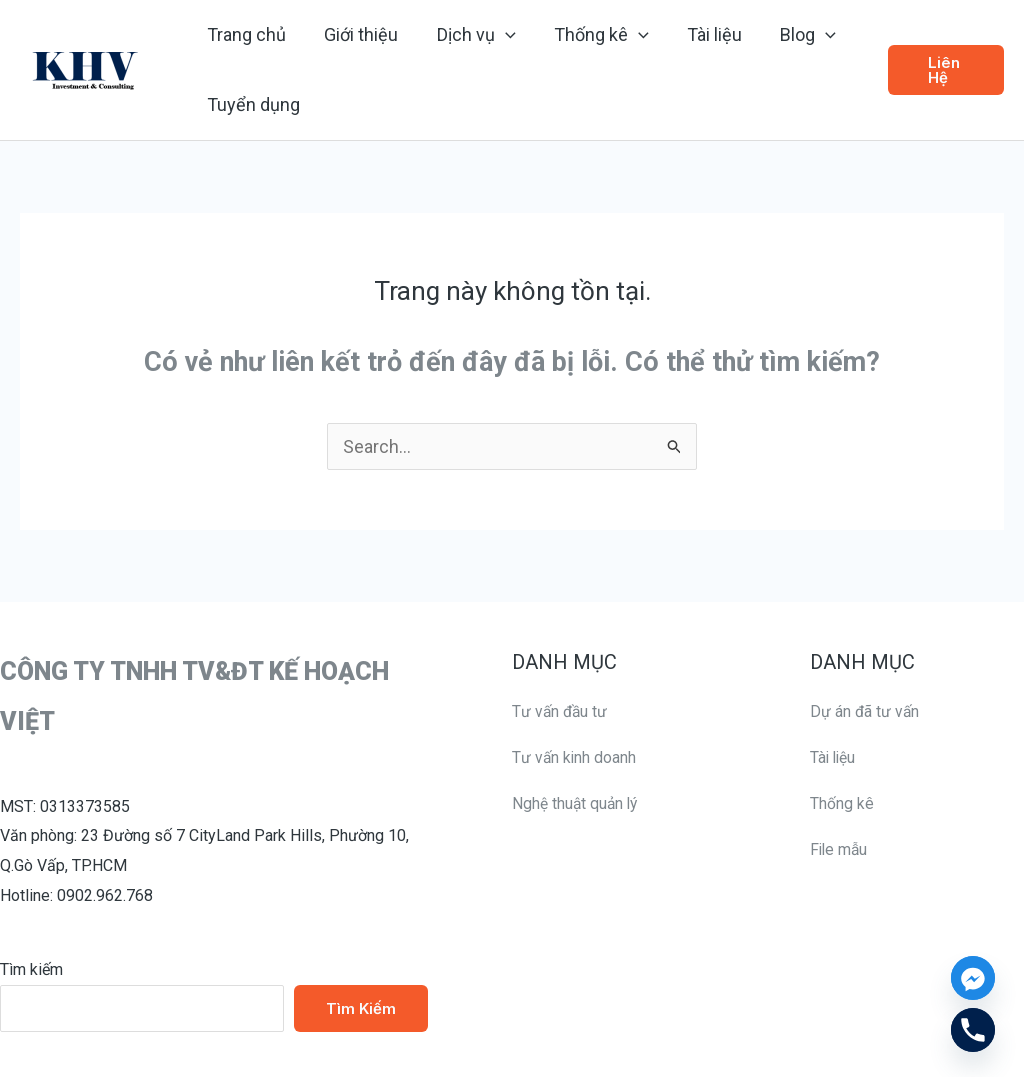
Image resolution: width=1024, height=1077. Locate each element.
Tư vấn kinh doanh (575, 756)
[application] (499, 35)
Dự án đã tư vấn (865, 711)
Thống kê (842, 802)
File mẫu (840, 848)
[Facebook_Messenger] (973, 978)
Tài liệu (834, 756)
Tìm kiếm (31, 969)
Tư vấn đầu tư (561, 711)
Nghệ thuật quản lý (576, 802)
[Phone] (973, 1030)
